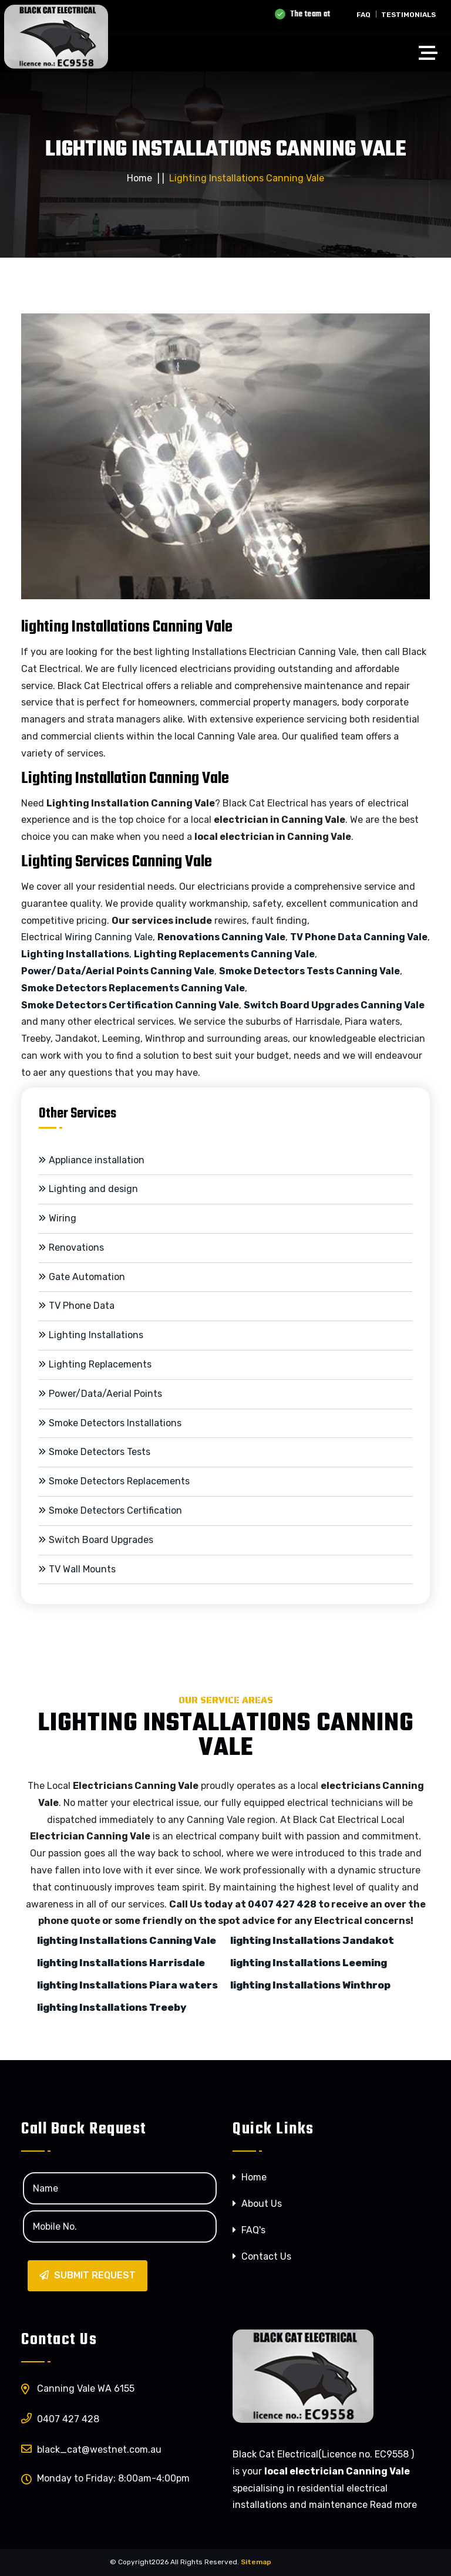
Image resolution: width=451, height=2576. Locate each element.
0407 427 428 (282, 1904)
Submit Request (87, 2275)
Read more (393, 2504)
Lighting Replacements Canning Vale (224, 954)
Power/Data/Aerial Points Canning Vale (117, 971)
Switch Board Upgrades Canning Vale (334, 1005)
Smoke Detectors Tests (94, 1451)
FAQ (363, 15)
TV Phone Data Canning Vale (359, 937)
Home (139, 178)
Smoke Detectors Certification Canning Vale (130, 1005)
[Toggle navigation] (431, 55)
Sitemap (256, 2562)
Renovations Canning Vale (221, 937)
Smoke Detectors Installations (110, 1423)
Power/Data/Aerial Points (100, 1393)
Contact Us (262, 2256)
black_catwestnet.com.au (91, 2448)
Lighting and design (88, 1188)
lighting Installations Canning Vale (126, 1940)
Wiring (57, 1218)
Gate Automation (82, 1276)
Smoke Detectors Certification (110, 1510)
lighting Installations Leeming (308, 1963)
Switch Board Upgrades (96, 1539)
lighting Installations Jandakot (312, 1940)
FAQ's (249, 2230)
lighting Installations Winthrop (310, 1985)
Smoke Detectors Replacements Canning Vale (133, 988)
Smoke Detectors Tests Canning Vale (309, 971)
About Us (257, 2203)
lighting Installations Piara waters (127, 1985)
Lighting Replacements (95, 1364)
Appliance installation (91, 1160)
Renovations (71, 1247)
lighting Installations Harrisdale (121, 1963)
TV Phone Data (77, 1305)
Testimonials (408, 15)
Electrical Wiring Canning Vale (87, 937)
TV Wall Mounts (77, 1569)
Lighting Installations (75, 954)
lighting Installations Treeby (111, 2007)
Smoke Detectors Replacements (114, 1481)
